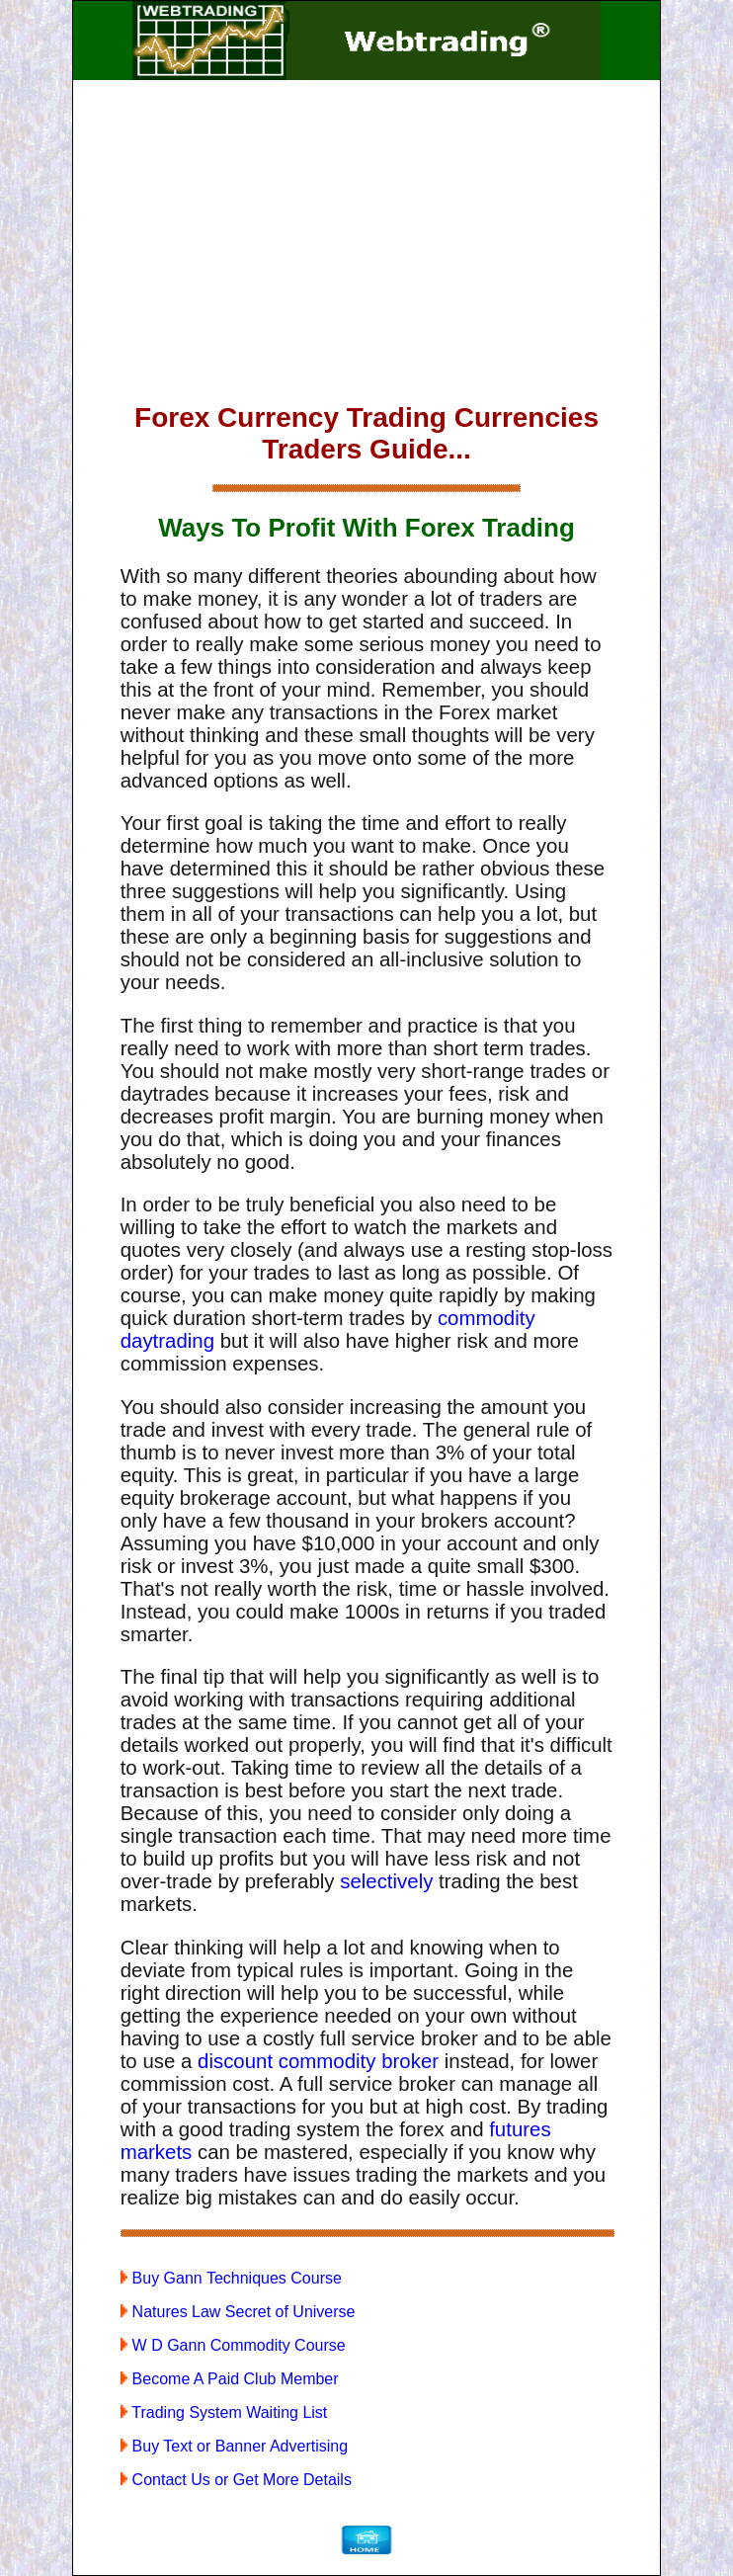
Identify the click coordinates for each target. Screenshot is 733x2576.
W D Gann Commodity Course (233, 2345)
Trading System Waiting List (224, 2412)
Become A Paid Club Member (230, 2378)
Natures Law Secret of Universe (238, 2311)
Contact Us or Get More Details (236, 2479)
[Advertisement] (367, 245)
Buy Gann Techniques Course (231, 2278)
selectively (386, 1881)
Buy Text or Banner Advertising (234, 2446)
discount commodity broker (318, 2061)
